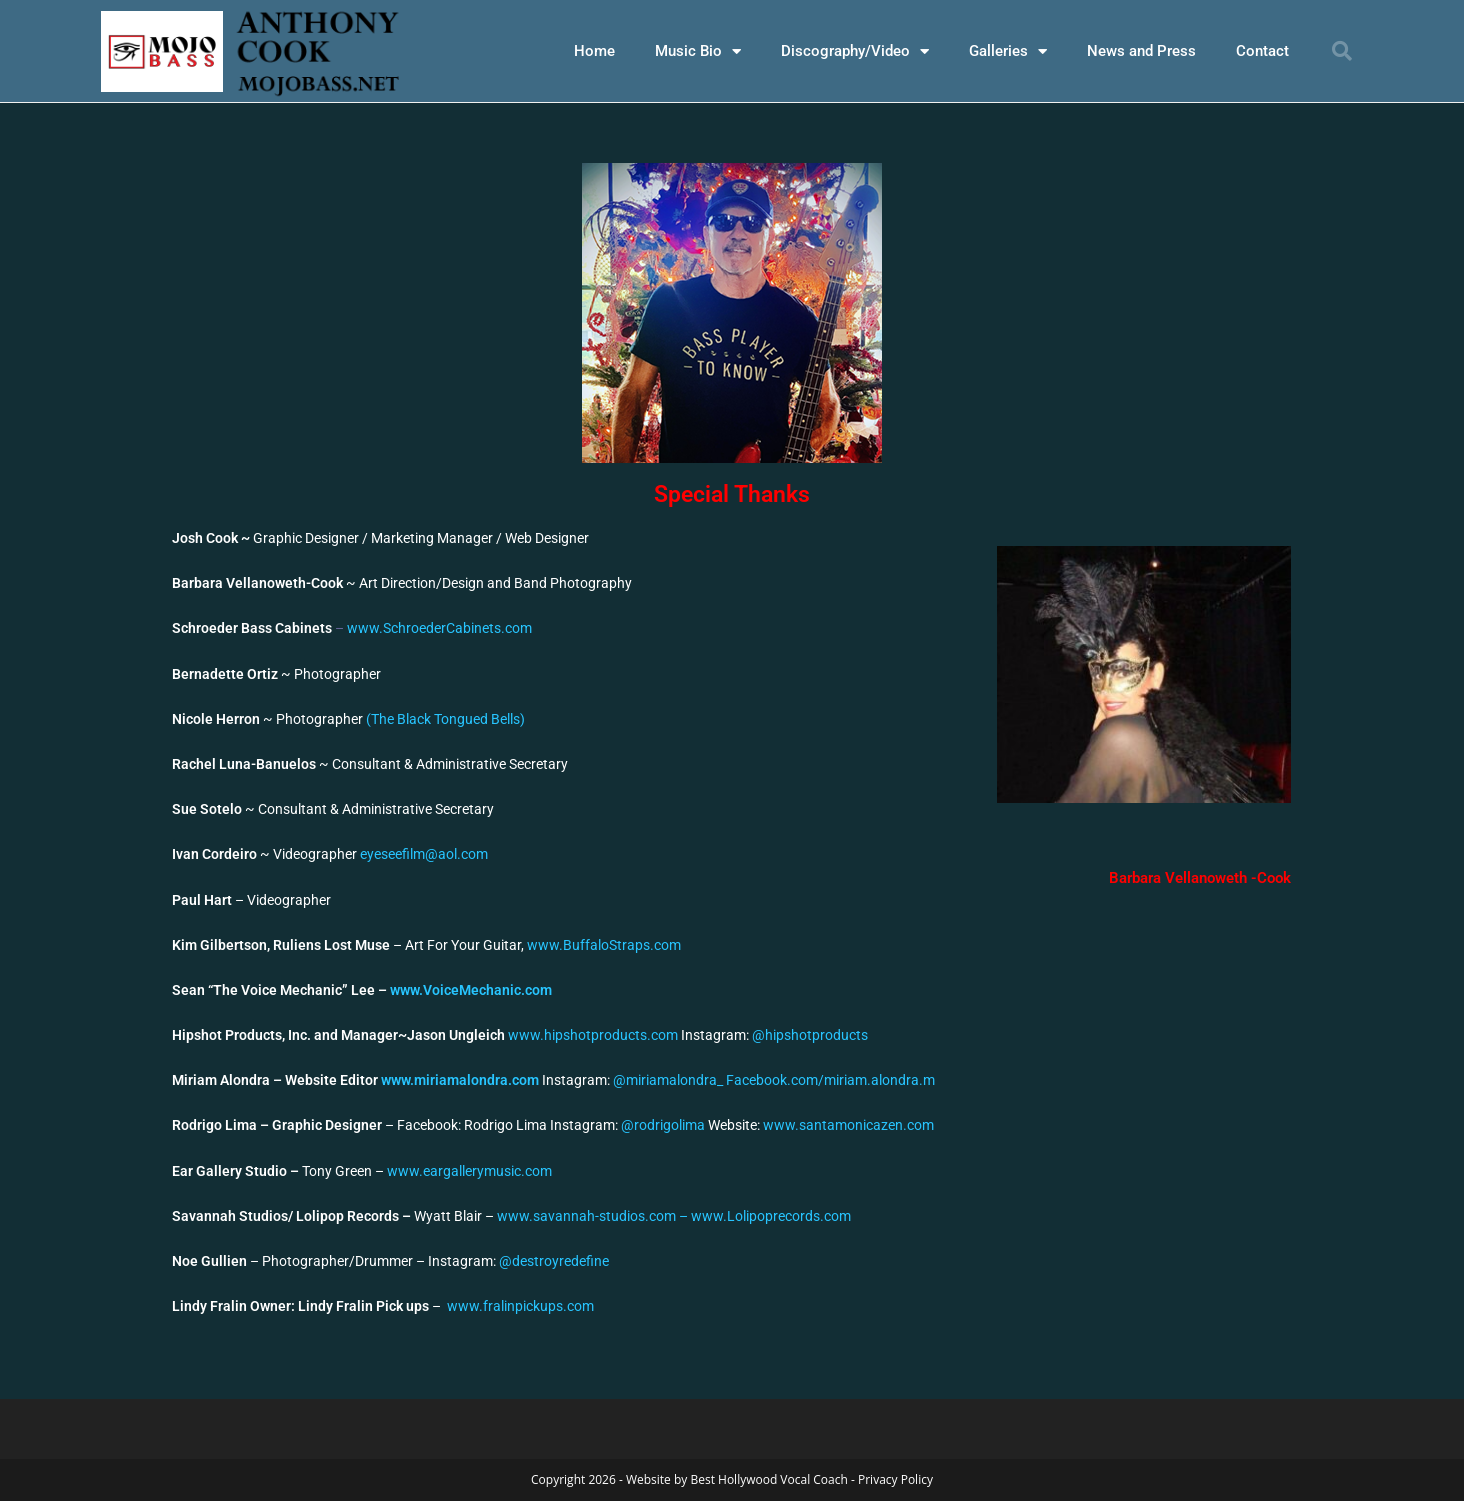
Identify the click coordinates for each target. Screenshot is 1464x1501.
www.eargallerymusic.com (469, 1171)
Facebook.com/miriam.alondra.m (830, 1080)
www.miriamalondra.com (461, 1080)
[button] (1342, 51)
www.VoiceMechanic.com (471, 990)
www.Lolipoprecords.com (771, 1216)
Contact (1262, 51)
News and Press (1141, 51)
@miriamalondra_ (669, 1080)
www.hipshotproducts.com (593, 1035)
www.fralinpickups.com (519, 1306)
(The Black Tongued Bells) (445, 719)
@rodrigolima (663, 1125)
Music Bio (698, 51)
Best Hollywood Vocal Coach (768, 1479)
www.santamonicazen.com (848, 1125)
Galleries (1008, 51)
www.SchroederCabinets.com (439, 628)
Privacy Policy (895, 1479)
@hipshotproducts (810, 1035)
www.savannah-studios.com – (594, 1216)
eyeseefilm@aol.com (424, 854)
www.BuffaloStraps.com (604, 945)
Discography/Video (855, 51)
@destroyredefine (554, 1261)
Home (594, 51)
